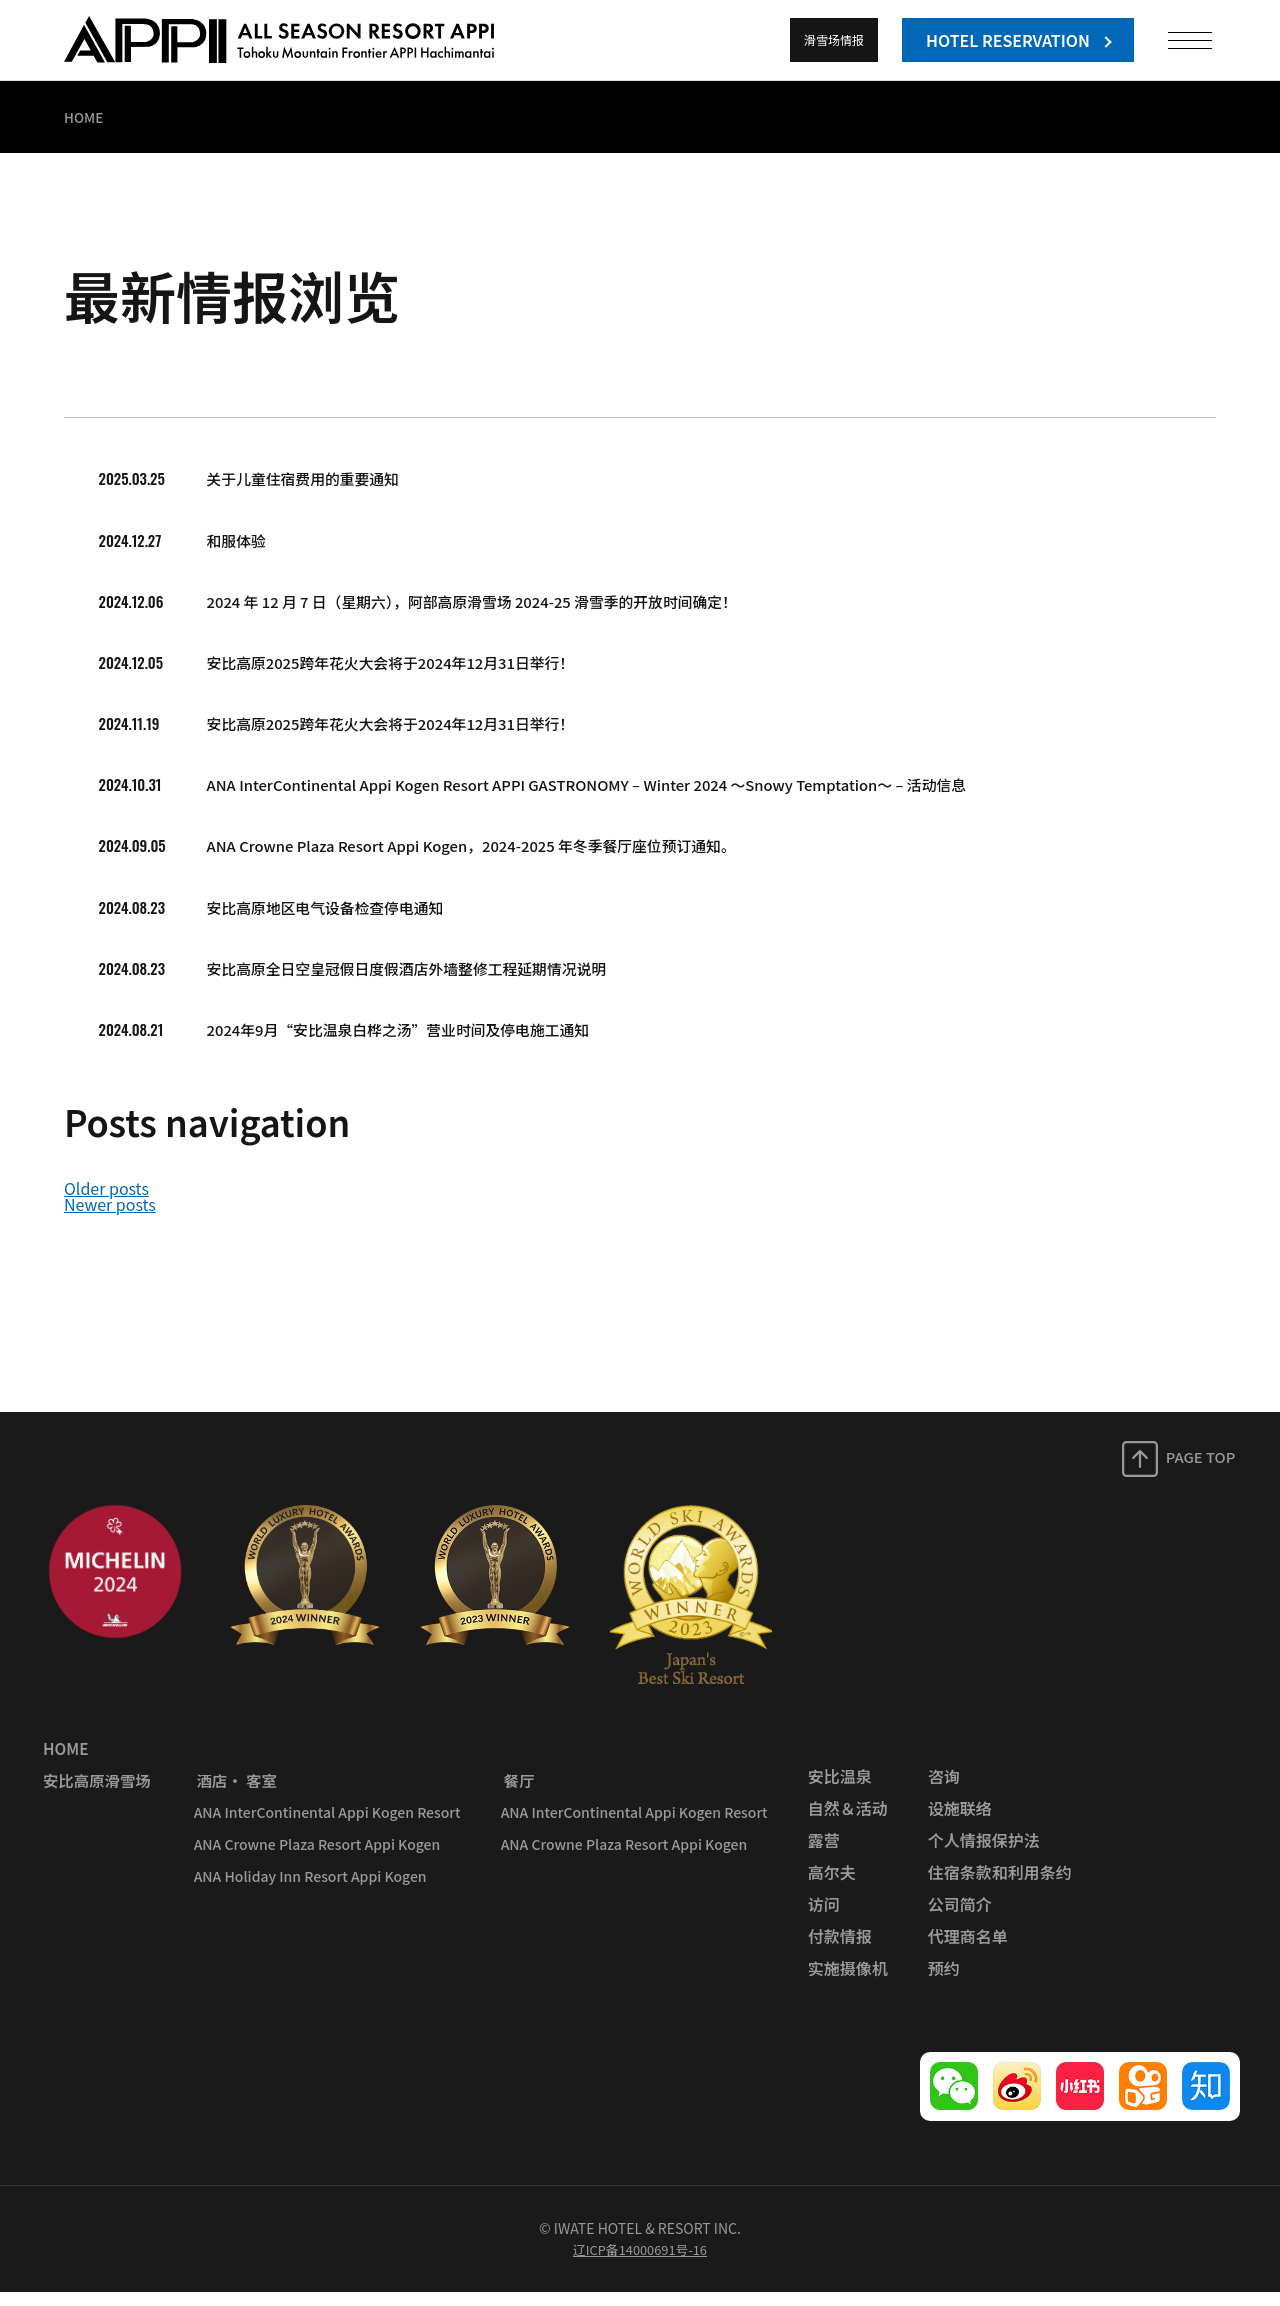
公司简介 (958, 1918)
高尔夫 (830, 1886)
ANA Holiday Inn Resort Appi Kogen (308, 1890)
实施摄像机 (846, 1982)
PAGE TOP (1202, 1474)
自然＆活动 (846, 1822)
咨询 (942, 1790)
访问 (822, 1918)
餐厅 (515, 1794)
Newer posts (110, 1227)
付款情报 (838, 1950)
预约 (942, 1982)
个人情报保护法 (982, 1854)
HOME (63, 1762)
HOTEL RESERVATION (1008, 40)
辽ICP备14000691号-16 (640, 2263)
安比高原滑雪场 (96, 1794)
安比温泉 (838, 1790)
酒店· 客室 (234, 1794)
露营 (822, 1854)
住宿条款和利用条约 (998, 1886)
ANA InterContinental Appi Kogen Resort (325, 1826)
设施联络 (958, 1822)
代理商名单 (966, 1950)
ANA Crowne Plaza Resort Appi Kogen (315, 1858)
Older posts (106, 1211)
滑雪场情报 (834, 39)
